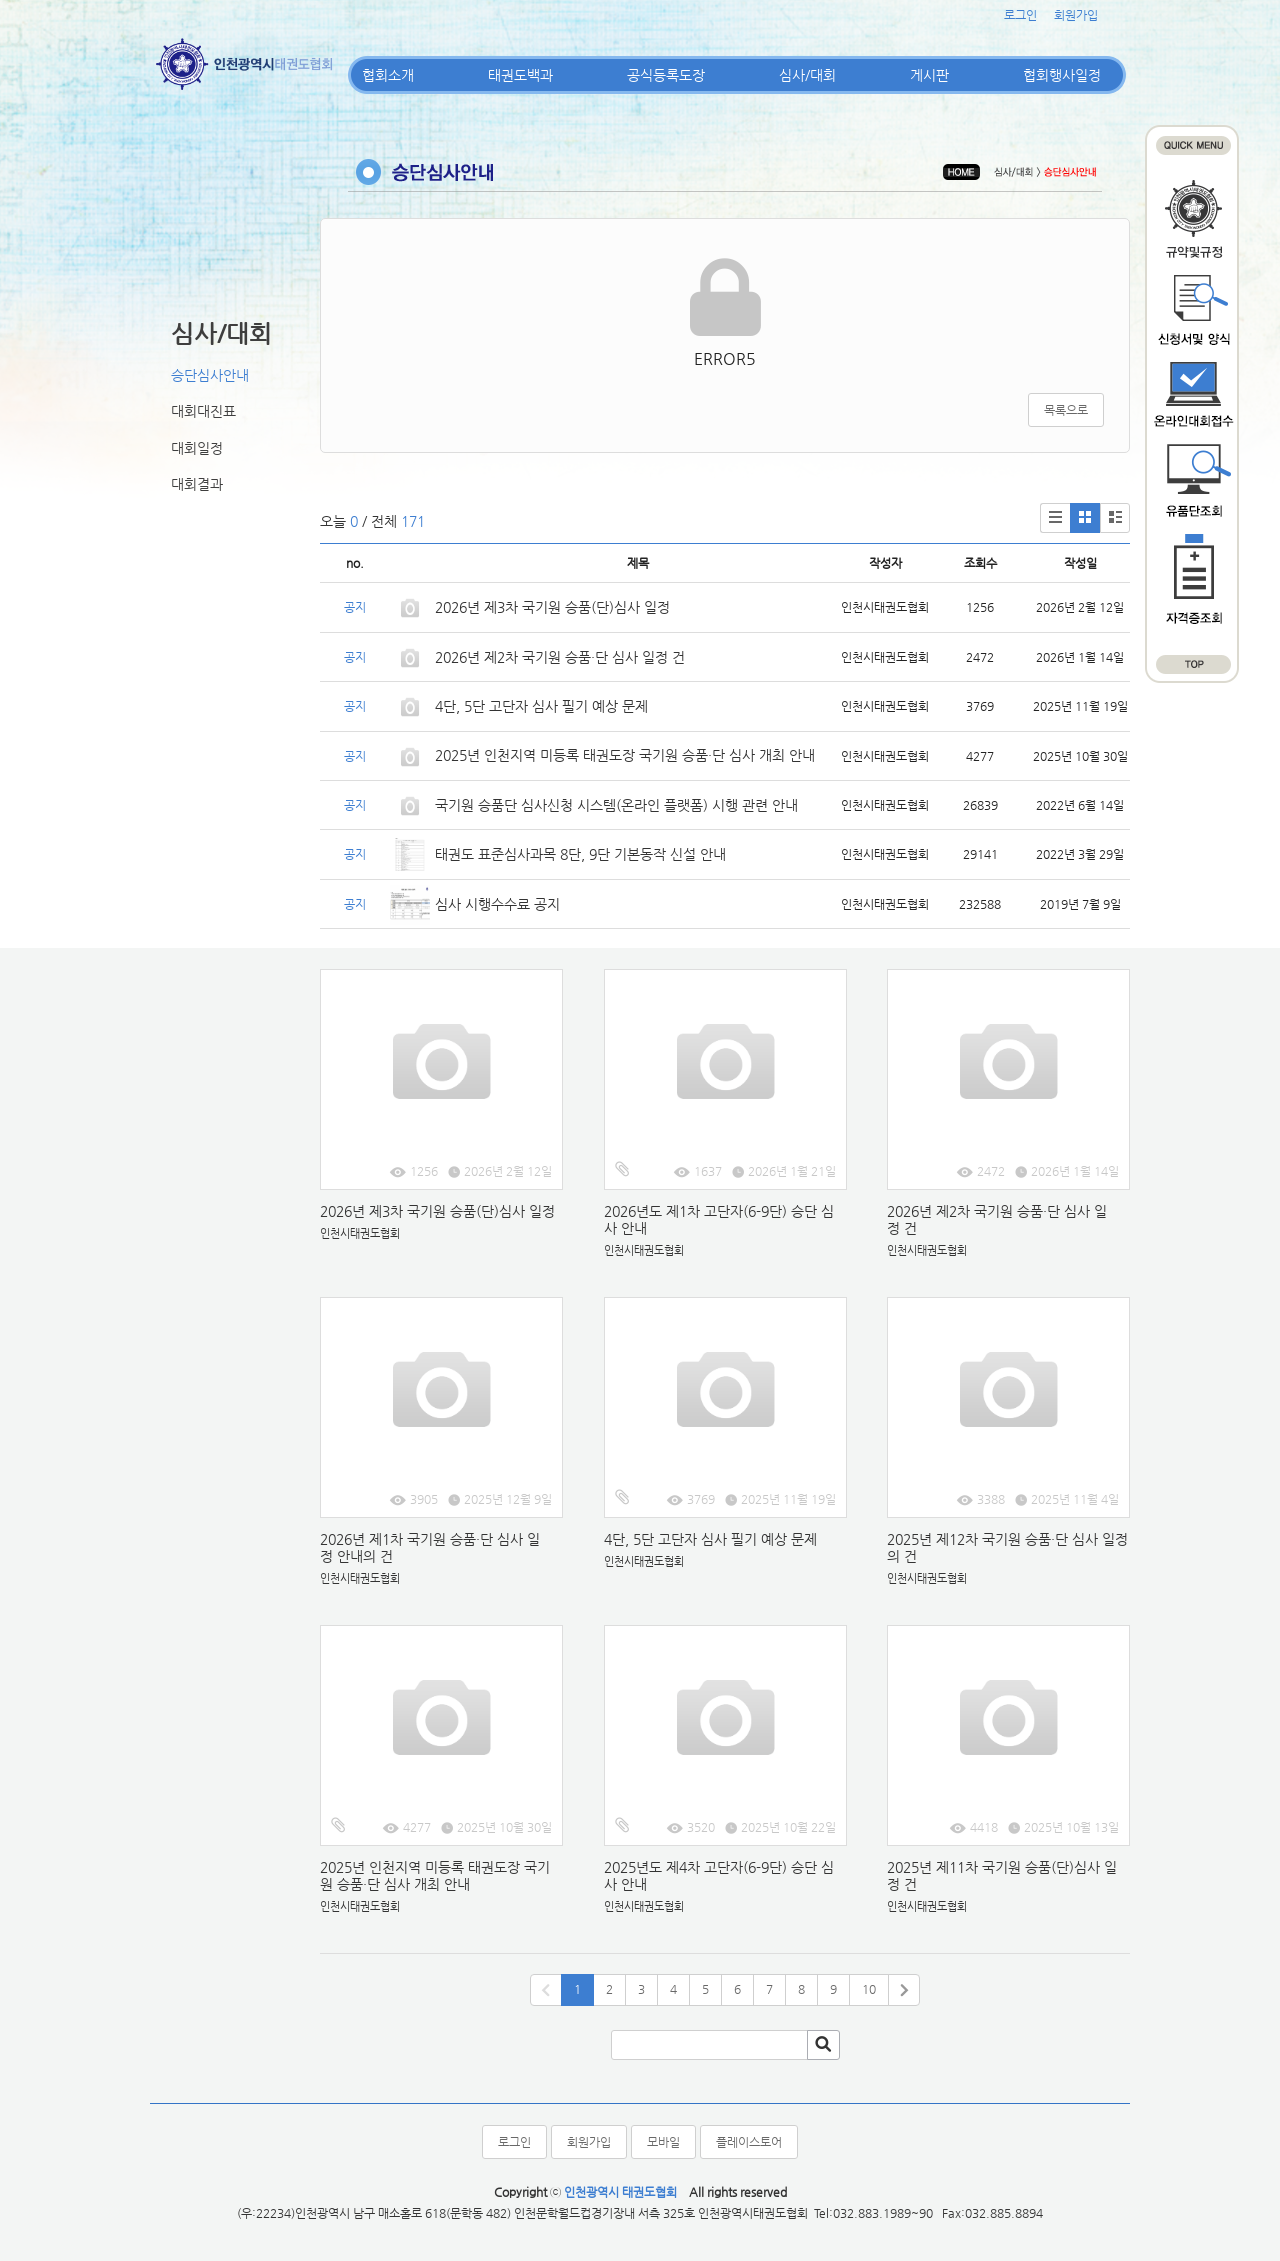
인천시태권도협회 (360, 1233)
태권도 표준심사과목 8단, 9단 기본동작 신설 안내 (580, 854)
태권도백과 (520, 75)
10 (869, 1989)
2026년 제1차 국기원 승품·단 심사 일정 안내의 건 (430, 1547)
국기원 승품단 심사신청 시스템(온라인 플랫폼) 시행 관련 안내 (616, 805)
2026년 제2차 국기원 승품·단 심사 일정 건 (560, 657)
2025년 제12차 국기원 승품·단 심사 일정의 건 (1007, 1547)
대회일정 (197, 448)
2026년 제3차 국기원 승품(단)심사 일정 (554, 607)
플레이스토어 (749, 2142)
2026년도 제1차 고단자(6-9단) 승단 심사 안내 (719, 1219)
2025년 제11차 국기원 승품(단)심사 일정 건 (1002, 1875)
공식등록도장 (666, 75)
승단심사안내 (210, 375)
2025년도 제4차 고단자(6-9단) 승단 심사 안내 (719, 1875)
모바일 (663, 2142)
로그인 (1020, 15)
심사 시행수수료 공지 (497, 904)
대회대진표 (203, 411)
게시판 (929, 75)
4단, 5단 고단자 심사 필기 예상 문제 (541, 706)
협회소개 (388, 75)
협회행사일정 (1062, 75)
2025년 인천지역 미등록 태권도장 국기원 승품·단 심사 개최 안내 (625, 755)
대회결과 (197, 484)
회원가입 (1076, 15)
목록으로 (1066, 410)
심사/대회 (807, 75)
